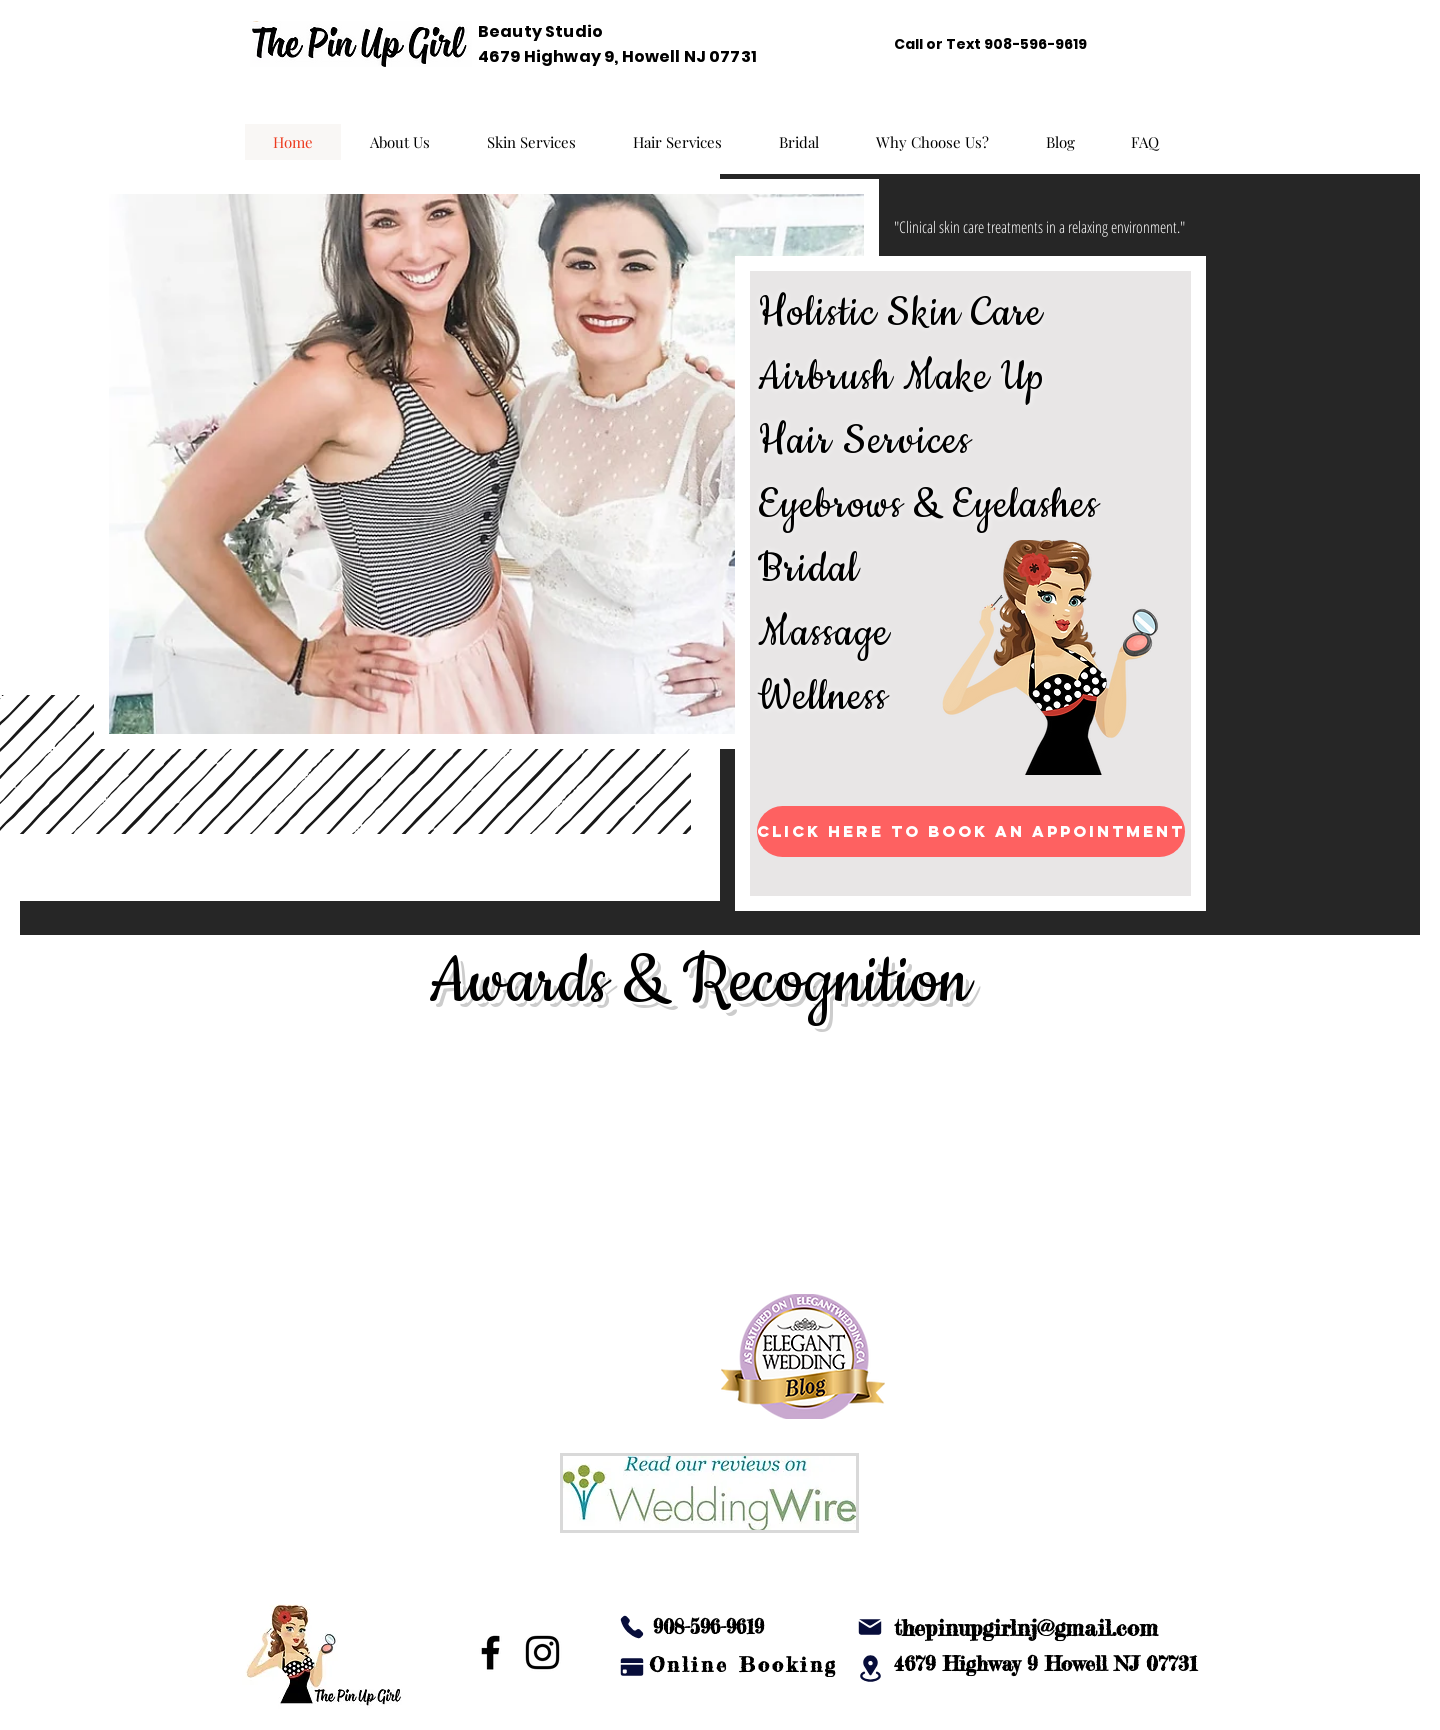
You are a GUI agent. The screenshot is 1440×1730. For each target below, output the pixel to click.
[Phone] (632, 1627)
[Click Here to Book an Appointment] (971, 831)
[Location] (870, 1668)
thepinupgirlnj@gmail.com (1026, 1627)
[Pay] (632, 1667)
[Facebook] (490, 1652)
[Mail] (870, 1627)
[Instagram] (542, 1652)
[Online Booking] (743, 1664)
